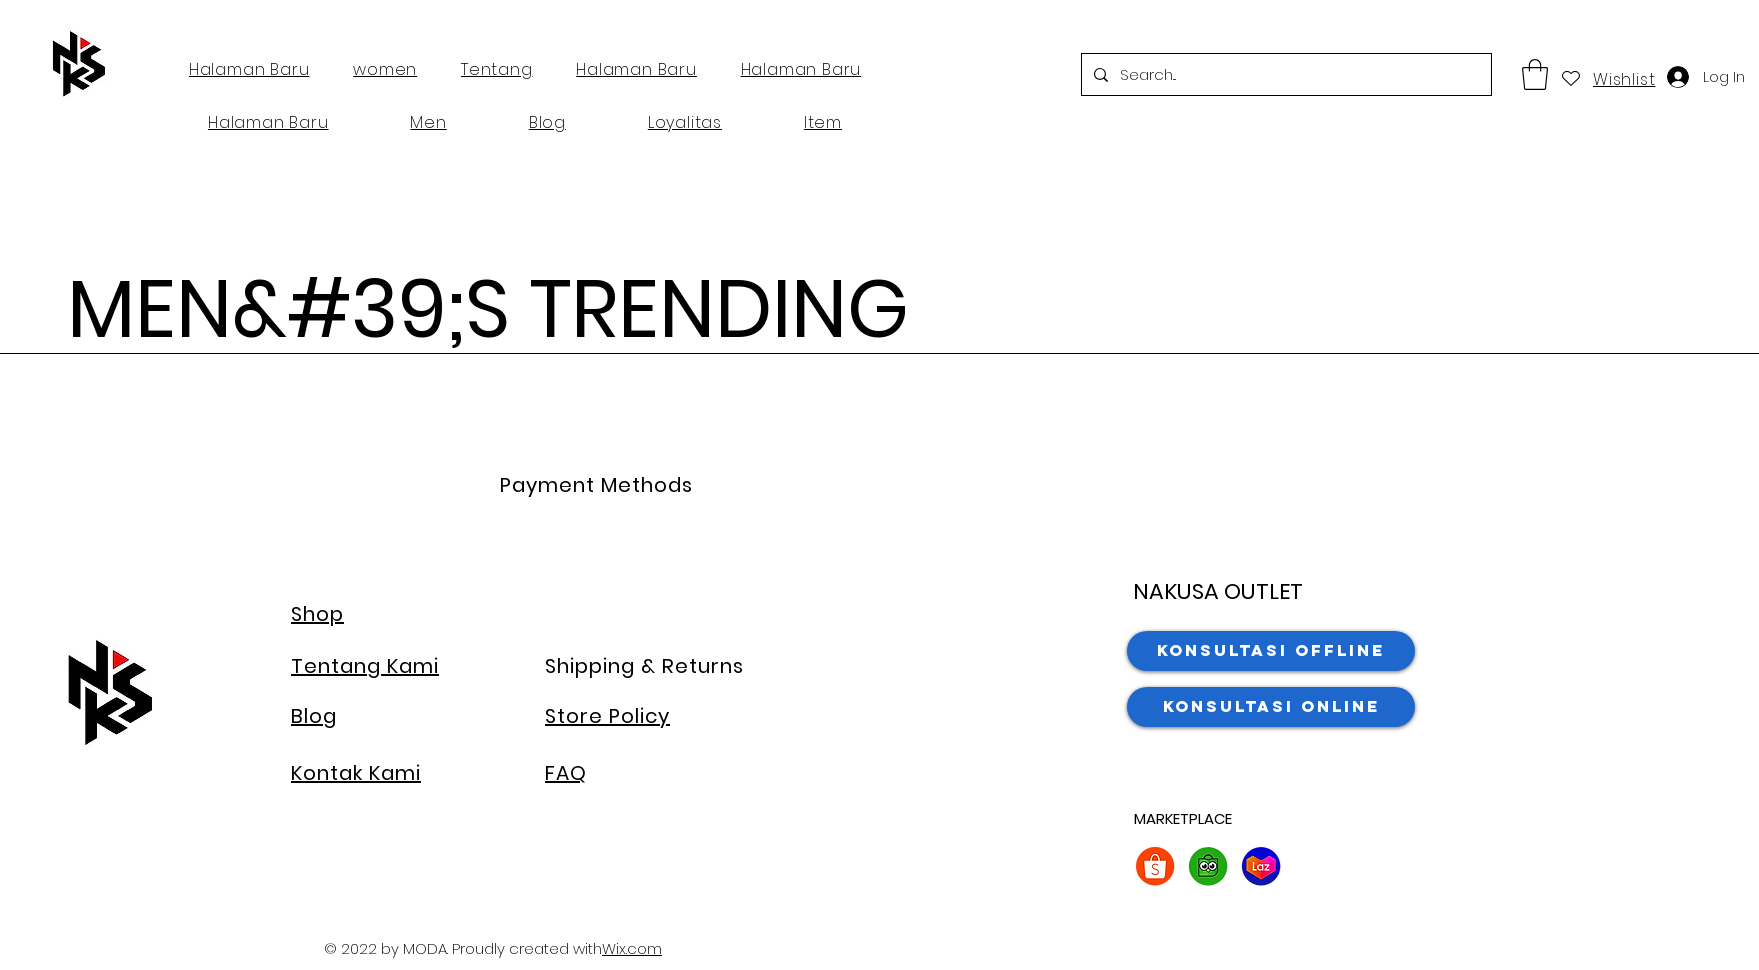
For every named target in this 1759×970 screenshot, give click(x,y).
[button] (1535, 74)
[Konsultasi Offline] (1271, 651)
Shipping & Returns (644, 666)
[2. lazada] (1261, 866)
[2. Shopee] (1155, 866)
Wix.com (632, 948)
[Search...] (1284, 74)
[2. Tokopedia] (1208, 866)
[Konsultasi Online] (1271, 707)
